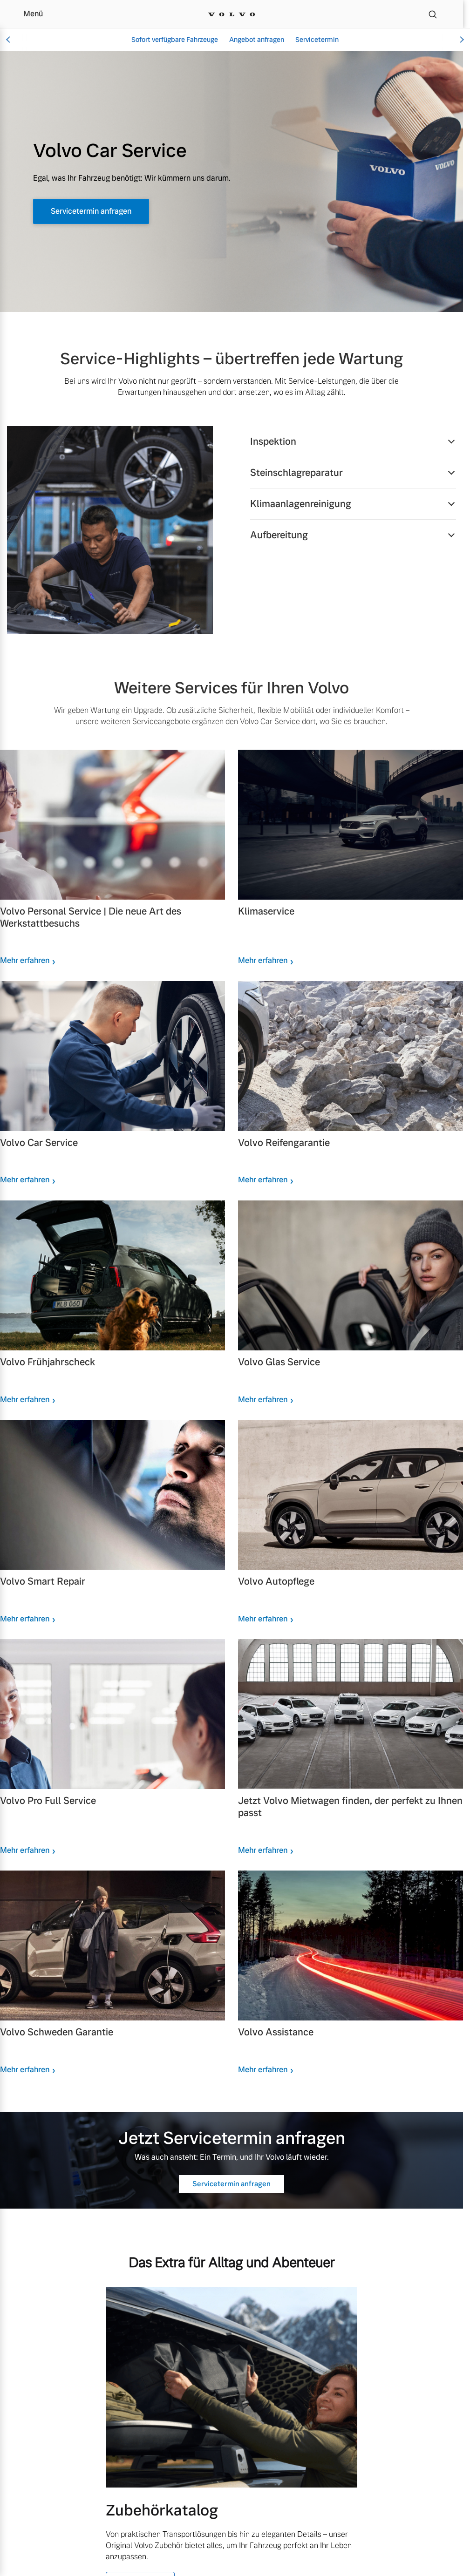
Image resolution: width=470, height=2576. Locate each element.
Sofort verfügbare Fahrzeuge (174, 39)
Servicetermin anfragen (103, 211)
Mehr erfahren (24, 960)
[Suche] (432, 14)
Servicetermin (317, 39)
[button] (353, 441)
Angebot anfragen (256, 39)
